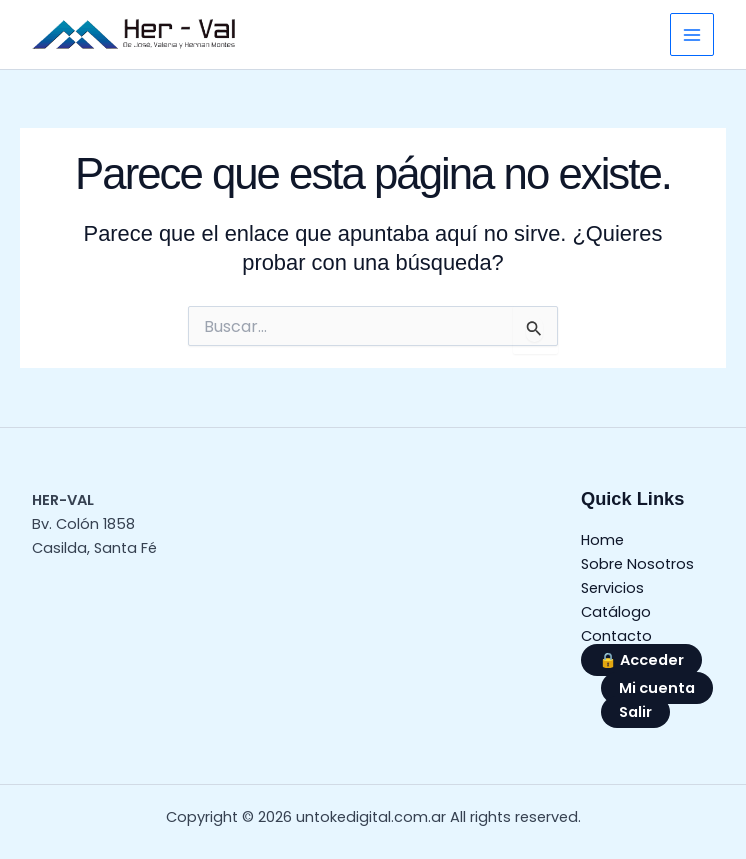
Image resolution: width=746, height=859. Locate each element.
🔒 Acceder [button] (641, 660)
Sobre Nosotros (637, 564)
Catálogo (616, 612)
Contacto (616, 636)
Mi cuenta (657, 688)
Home (602, 540)
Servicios (612, 588)
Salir (635, 712)
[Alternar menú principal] (692, 35)
